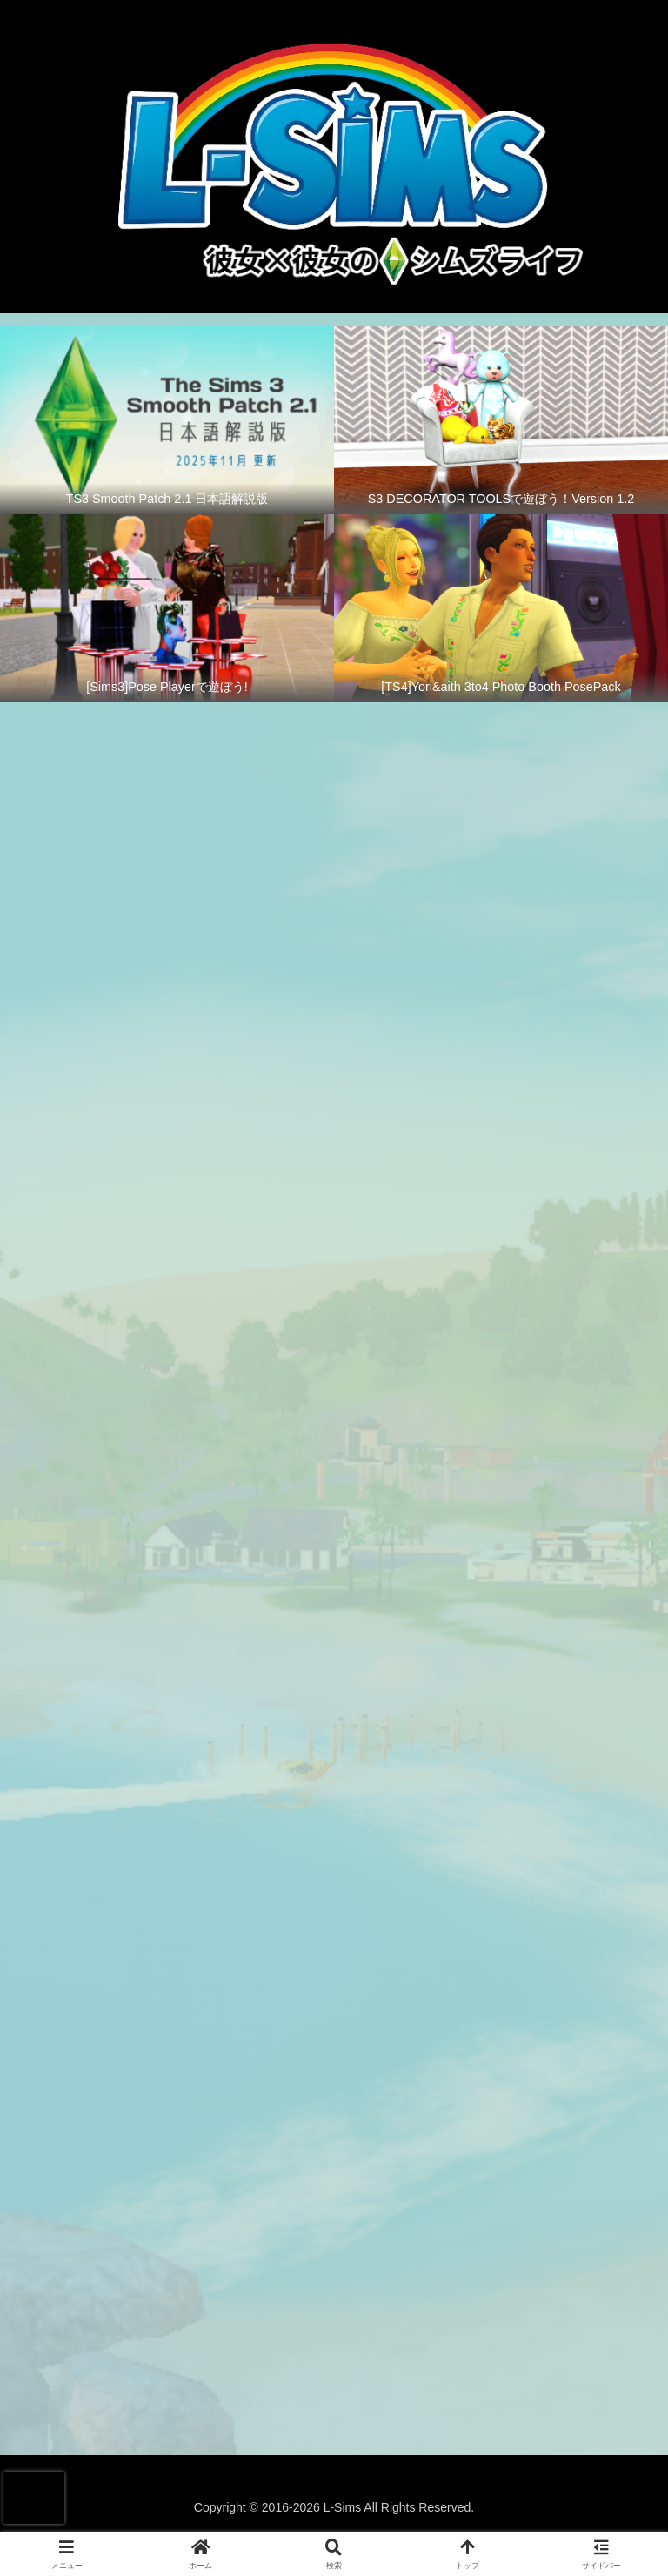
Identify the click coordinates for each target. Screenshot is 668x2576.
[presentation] (33, 2498)
